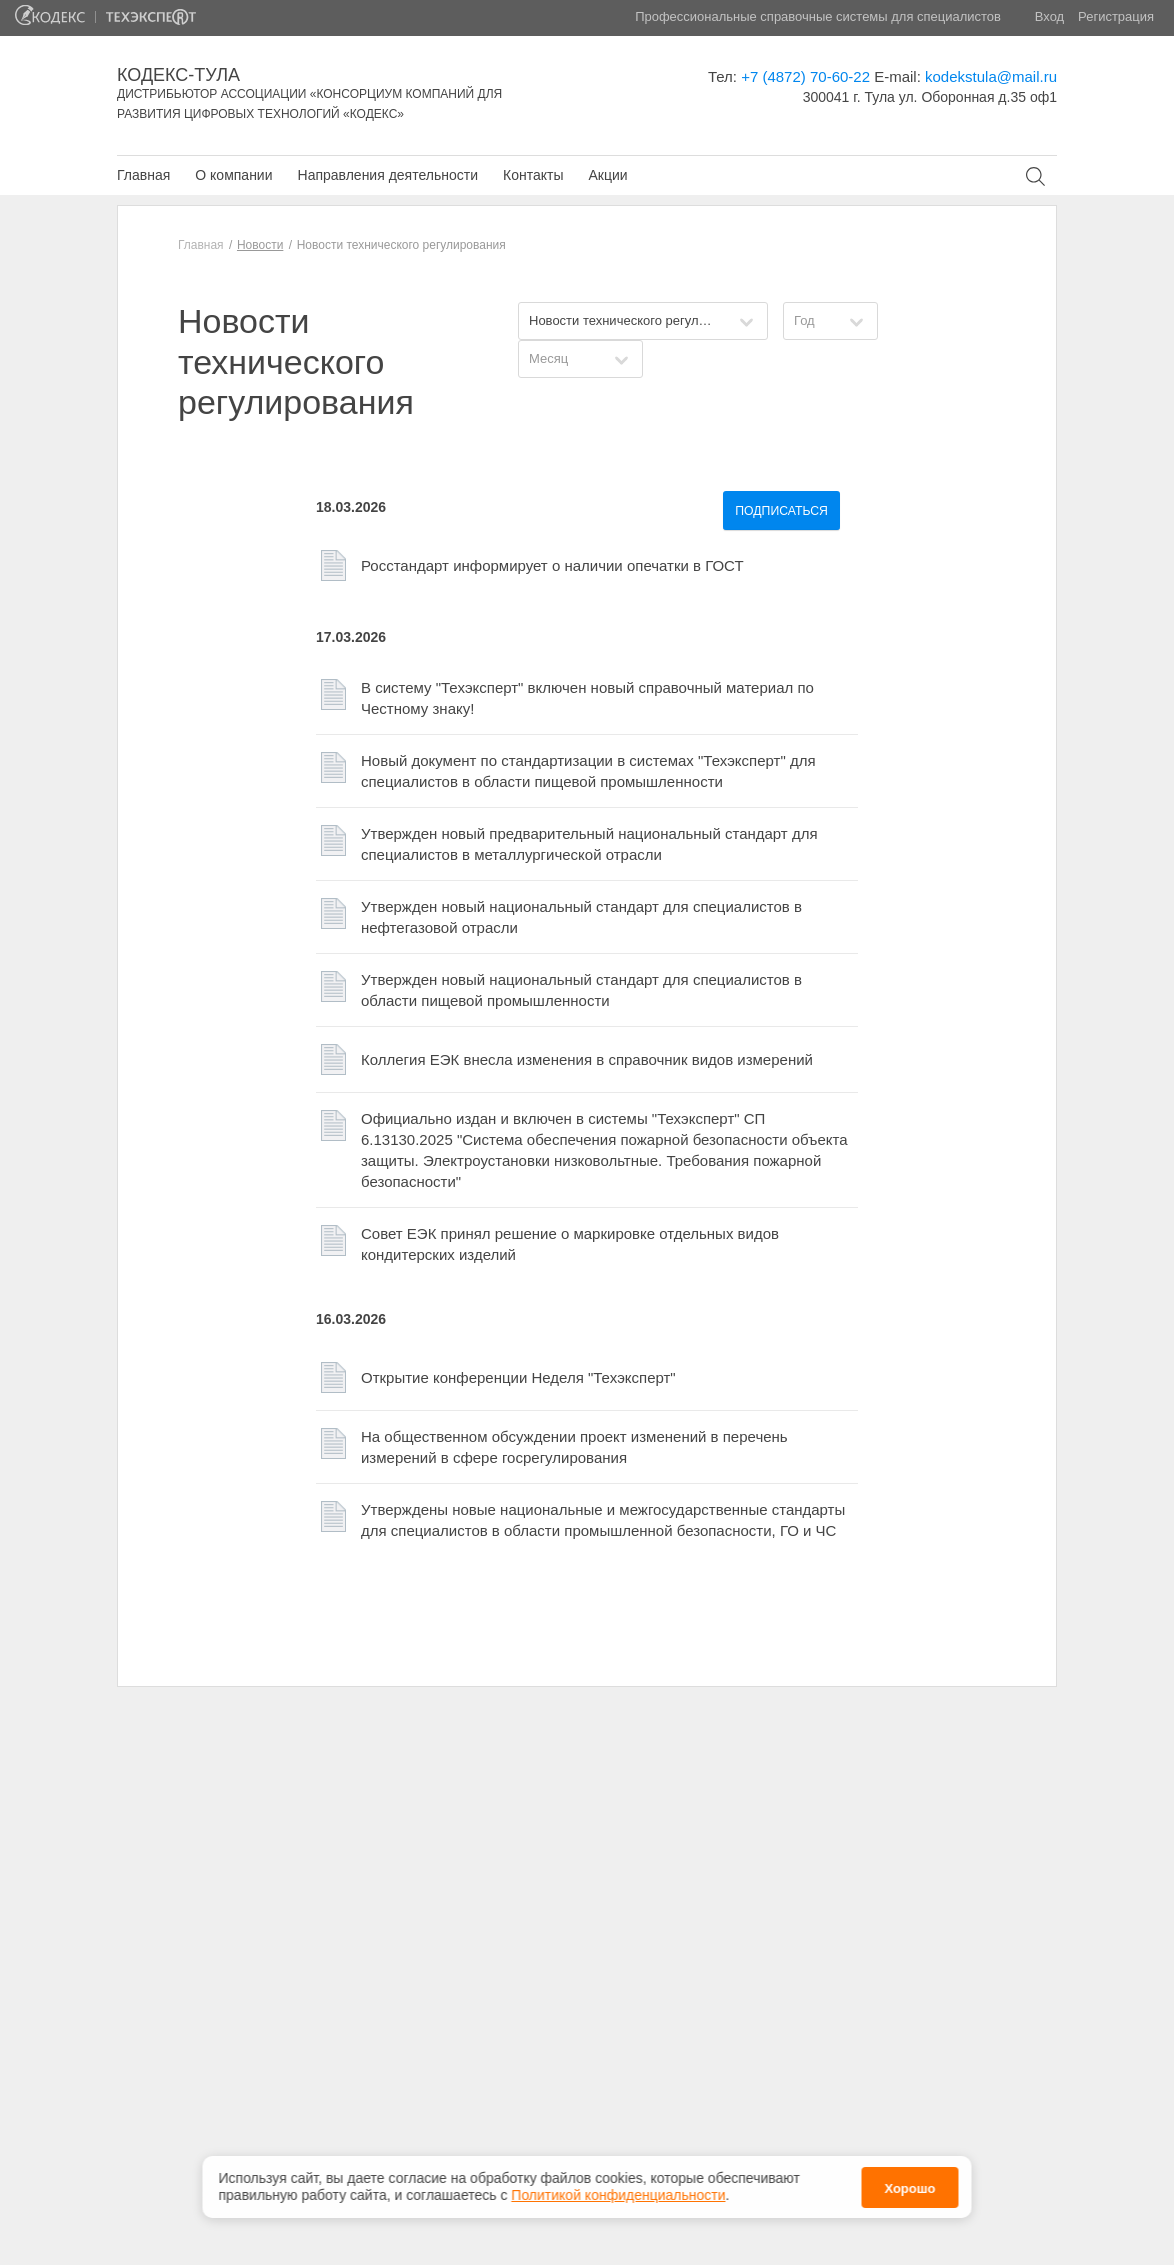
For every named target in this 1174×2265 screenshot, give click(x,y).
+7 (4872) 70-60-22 (805, 76)
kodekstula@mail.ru (991, 76)
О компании (233, 175)
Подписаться (781, 511)
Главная (143, 175)
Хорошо (909, 2178)
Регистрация (1116, 16)
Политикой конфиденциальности (618, 2186)
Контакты (533, 175)
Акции (607, 175)
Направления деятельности (388, 175)
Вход (1049, 16)
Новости (260, 245)
